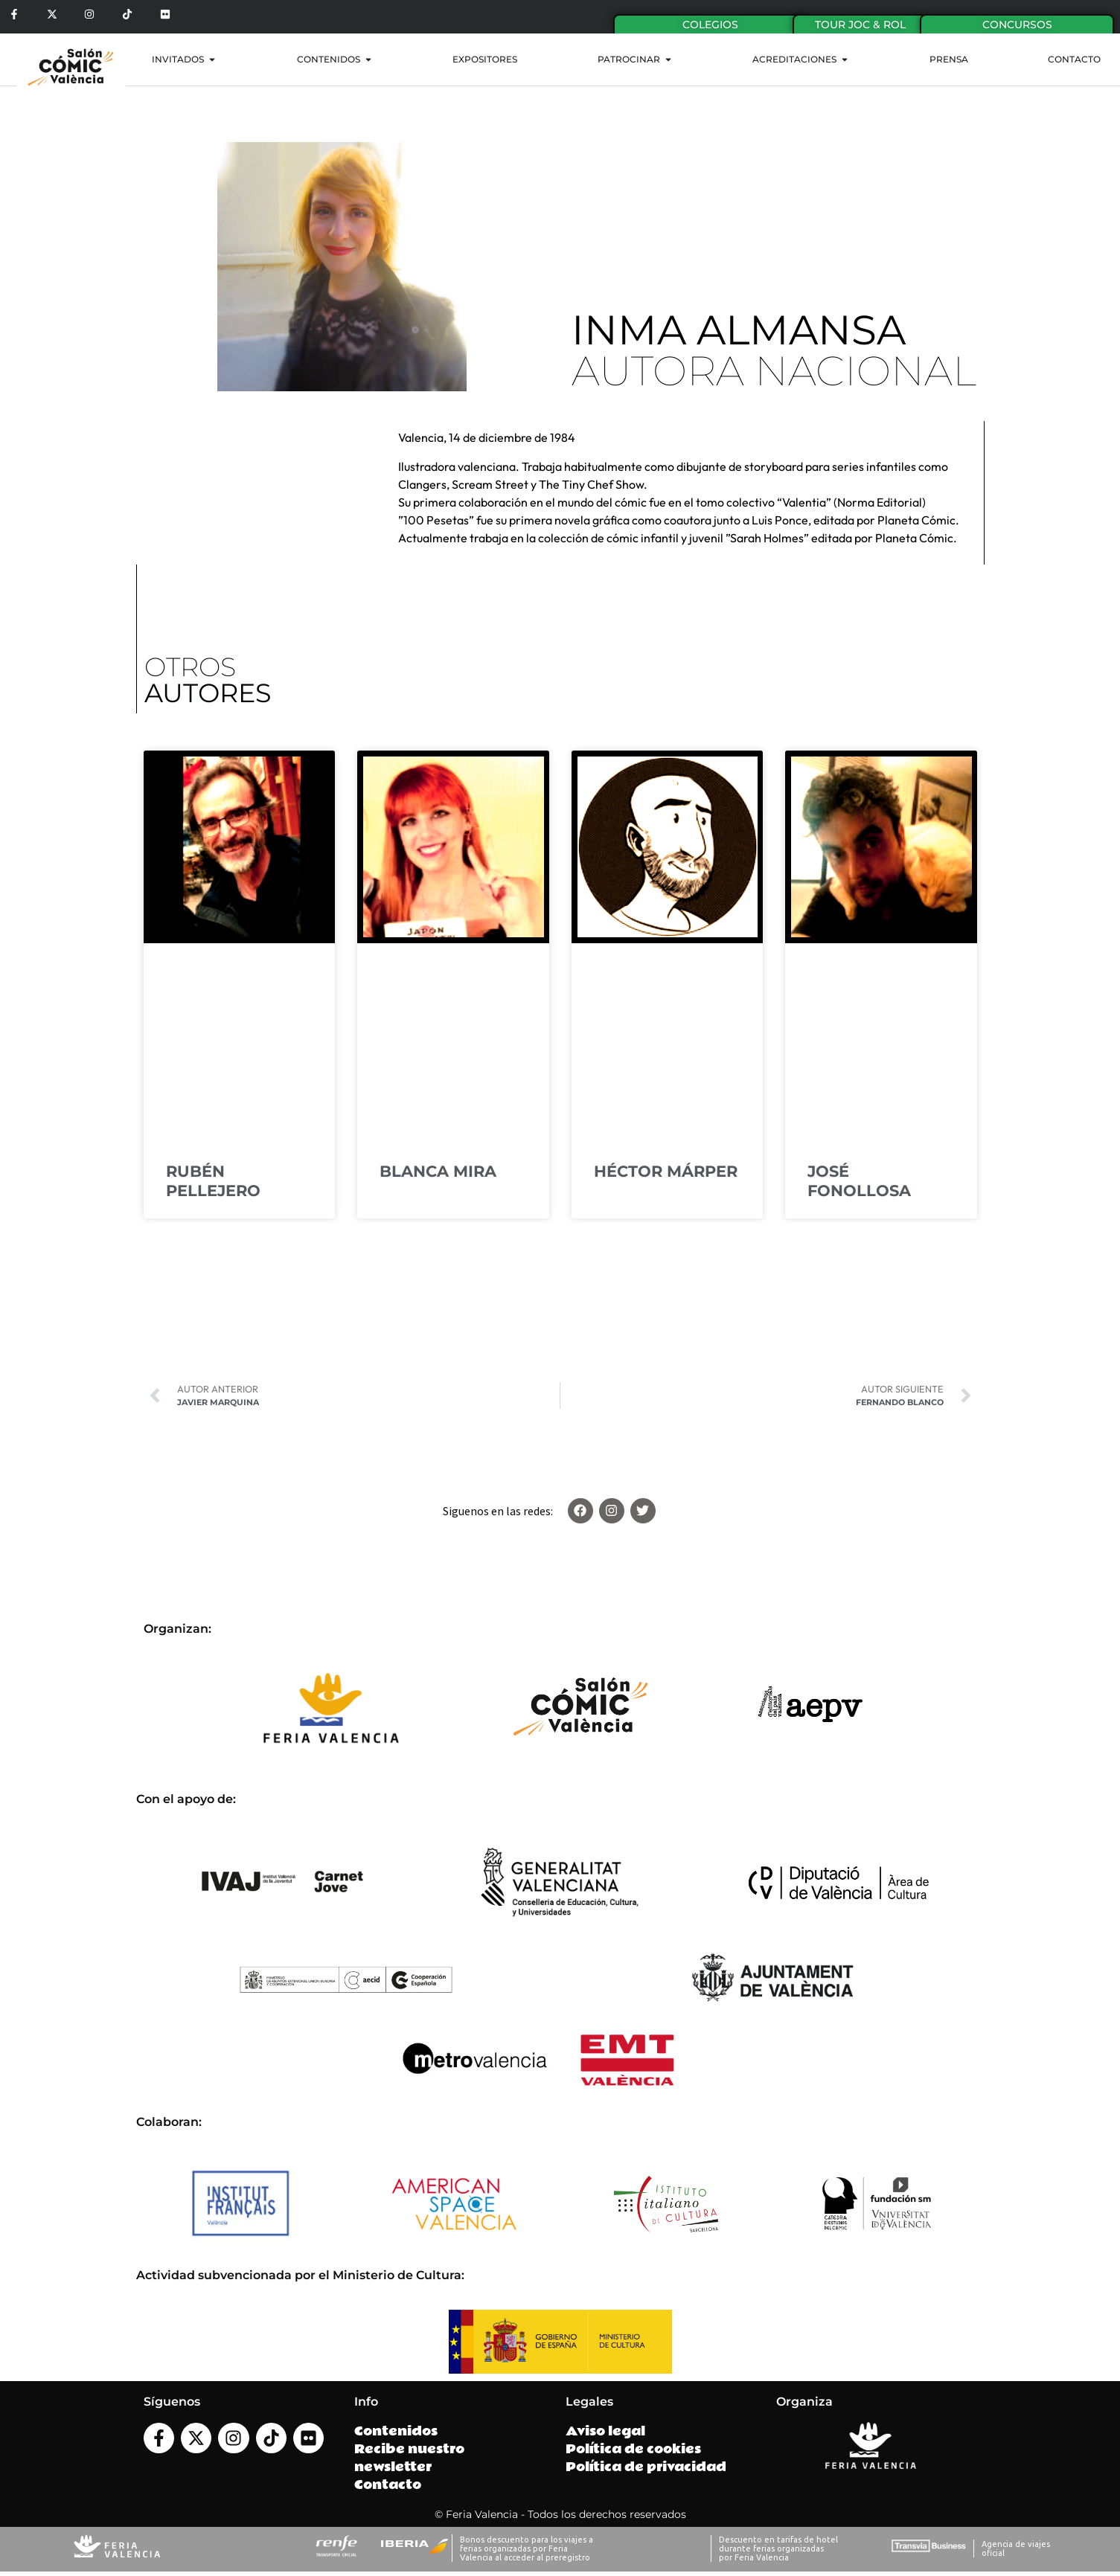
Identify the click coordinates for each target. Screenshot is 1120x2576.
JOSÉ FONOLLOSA (859, 1180)
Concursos (1017, 24)
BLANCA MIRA (438, 1171)
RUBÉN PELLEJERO (213, 1180)
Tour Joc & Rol (860, 24)
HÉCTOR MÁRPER (665, 1171)
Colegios (710, 24)
